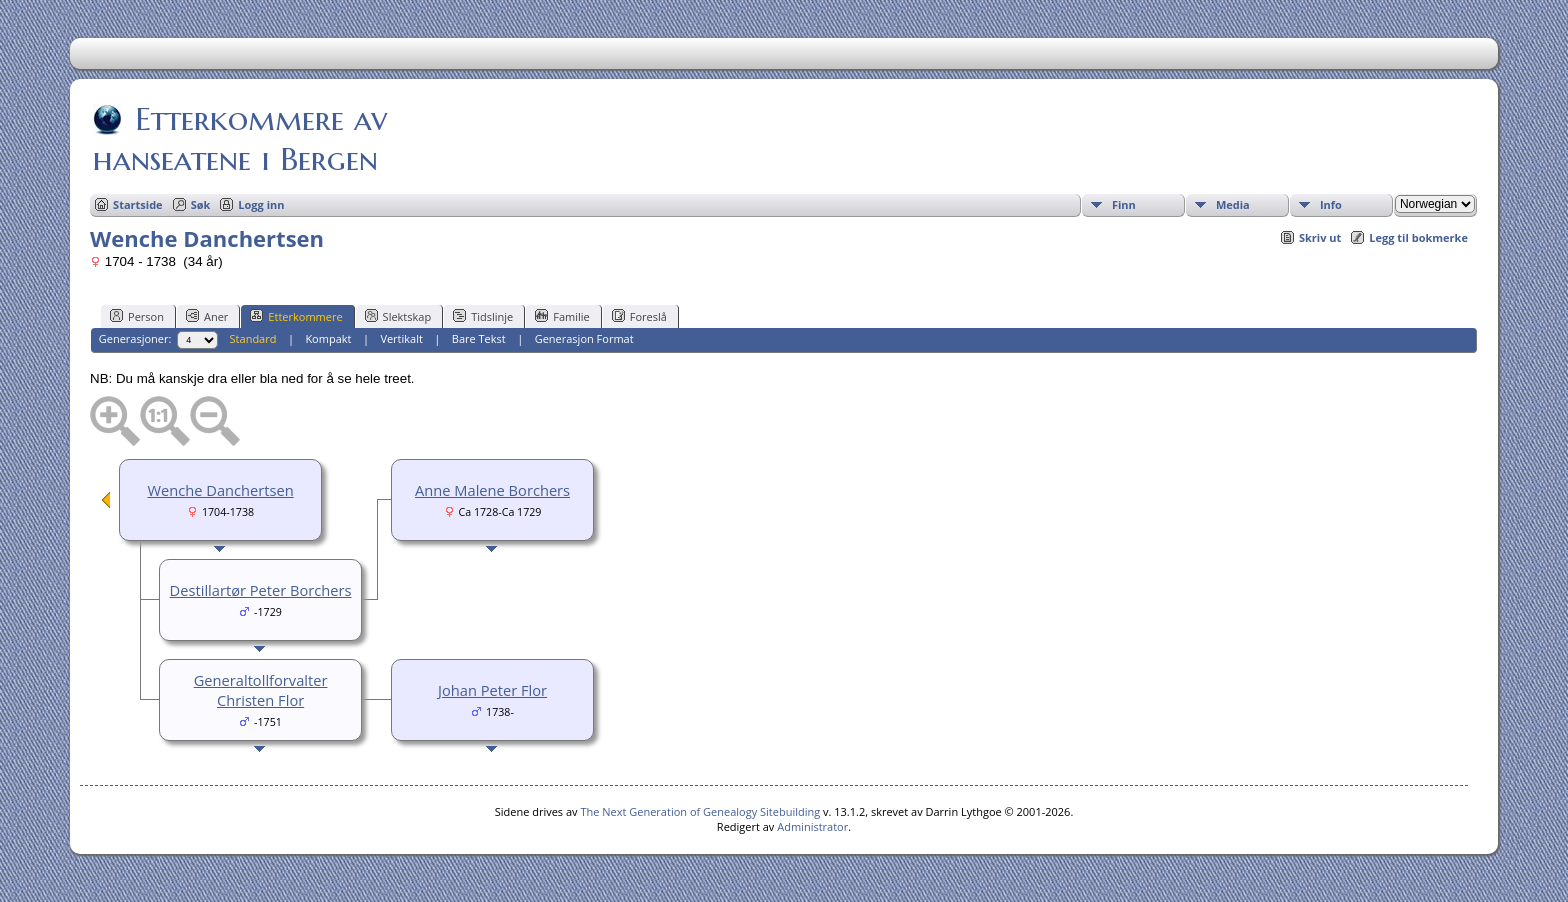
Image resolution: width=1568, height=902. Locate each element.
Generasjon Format (584, 338)
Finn (1124, 204)
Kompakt (328, 338)
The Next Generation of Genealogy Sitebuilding (700, 811)
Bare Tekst (479, 338)
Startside (138, 204)
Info (1331, 204)
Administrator (812, 826)
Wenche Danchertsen (220, 490)
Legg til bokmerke (1418, 237)
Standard (253, 338)
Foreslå (639, 316)
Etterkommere (296, 316)
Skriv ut (1320, 237)
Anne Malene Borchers (492, 490)
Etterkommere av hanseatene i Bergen (240, 139)
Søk (201, 204)
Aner (207, 316)
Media (1233, 204)
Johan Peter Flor (492, 690)
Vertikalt (401, 338)
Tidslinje (483, 316)
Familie (562, 316)
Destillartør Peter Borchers (261, 590)
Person (137, 316)
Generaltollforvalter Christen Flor (261, 690)
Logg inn (261, 204)
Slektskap (398, 316)
